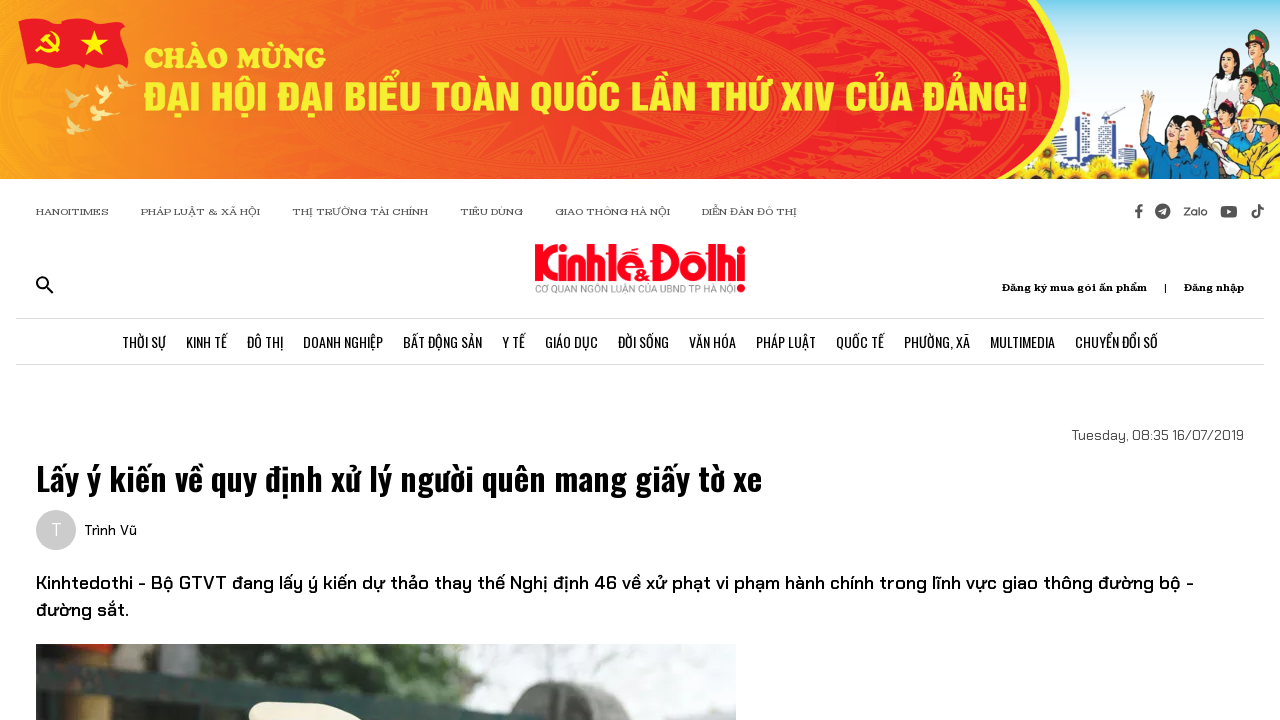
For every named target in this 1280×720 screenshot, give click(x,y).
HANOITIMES (72, 211)
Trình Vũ (110, 530)
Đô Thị (265, 341)
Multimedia (1022, 341)
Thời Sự (144, 341)
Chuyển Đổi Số (1116, 341)
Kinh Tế (206, 341)
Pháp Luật (786, 341)
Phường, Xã (937, 341)
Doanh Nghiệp (343, 341)
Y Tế (513, 341)
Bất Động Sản (442, 341)
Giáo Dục (571, 341)
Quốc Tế (860, 341)
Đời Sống (643, 341)
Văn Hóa (712, 341)
